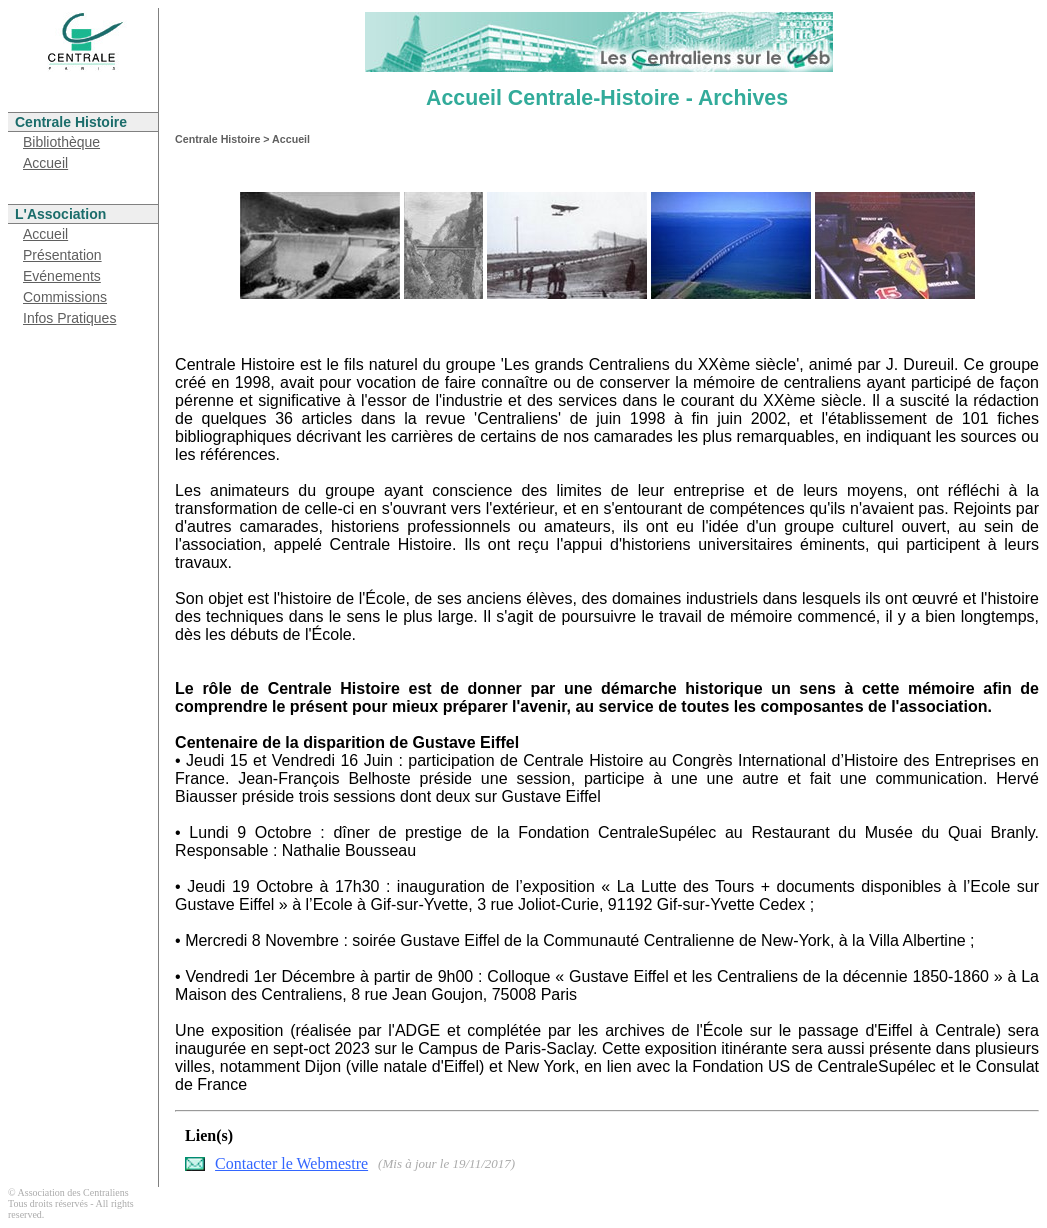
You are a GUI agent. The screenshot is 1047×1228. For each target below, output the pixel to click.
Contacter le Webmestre (291, 1163)
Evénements (62, 276)
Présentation (62, 255)
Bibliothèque (61, 142)
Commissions (65, 297)
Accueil (45, 163)
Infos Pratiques (69, 318)
